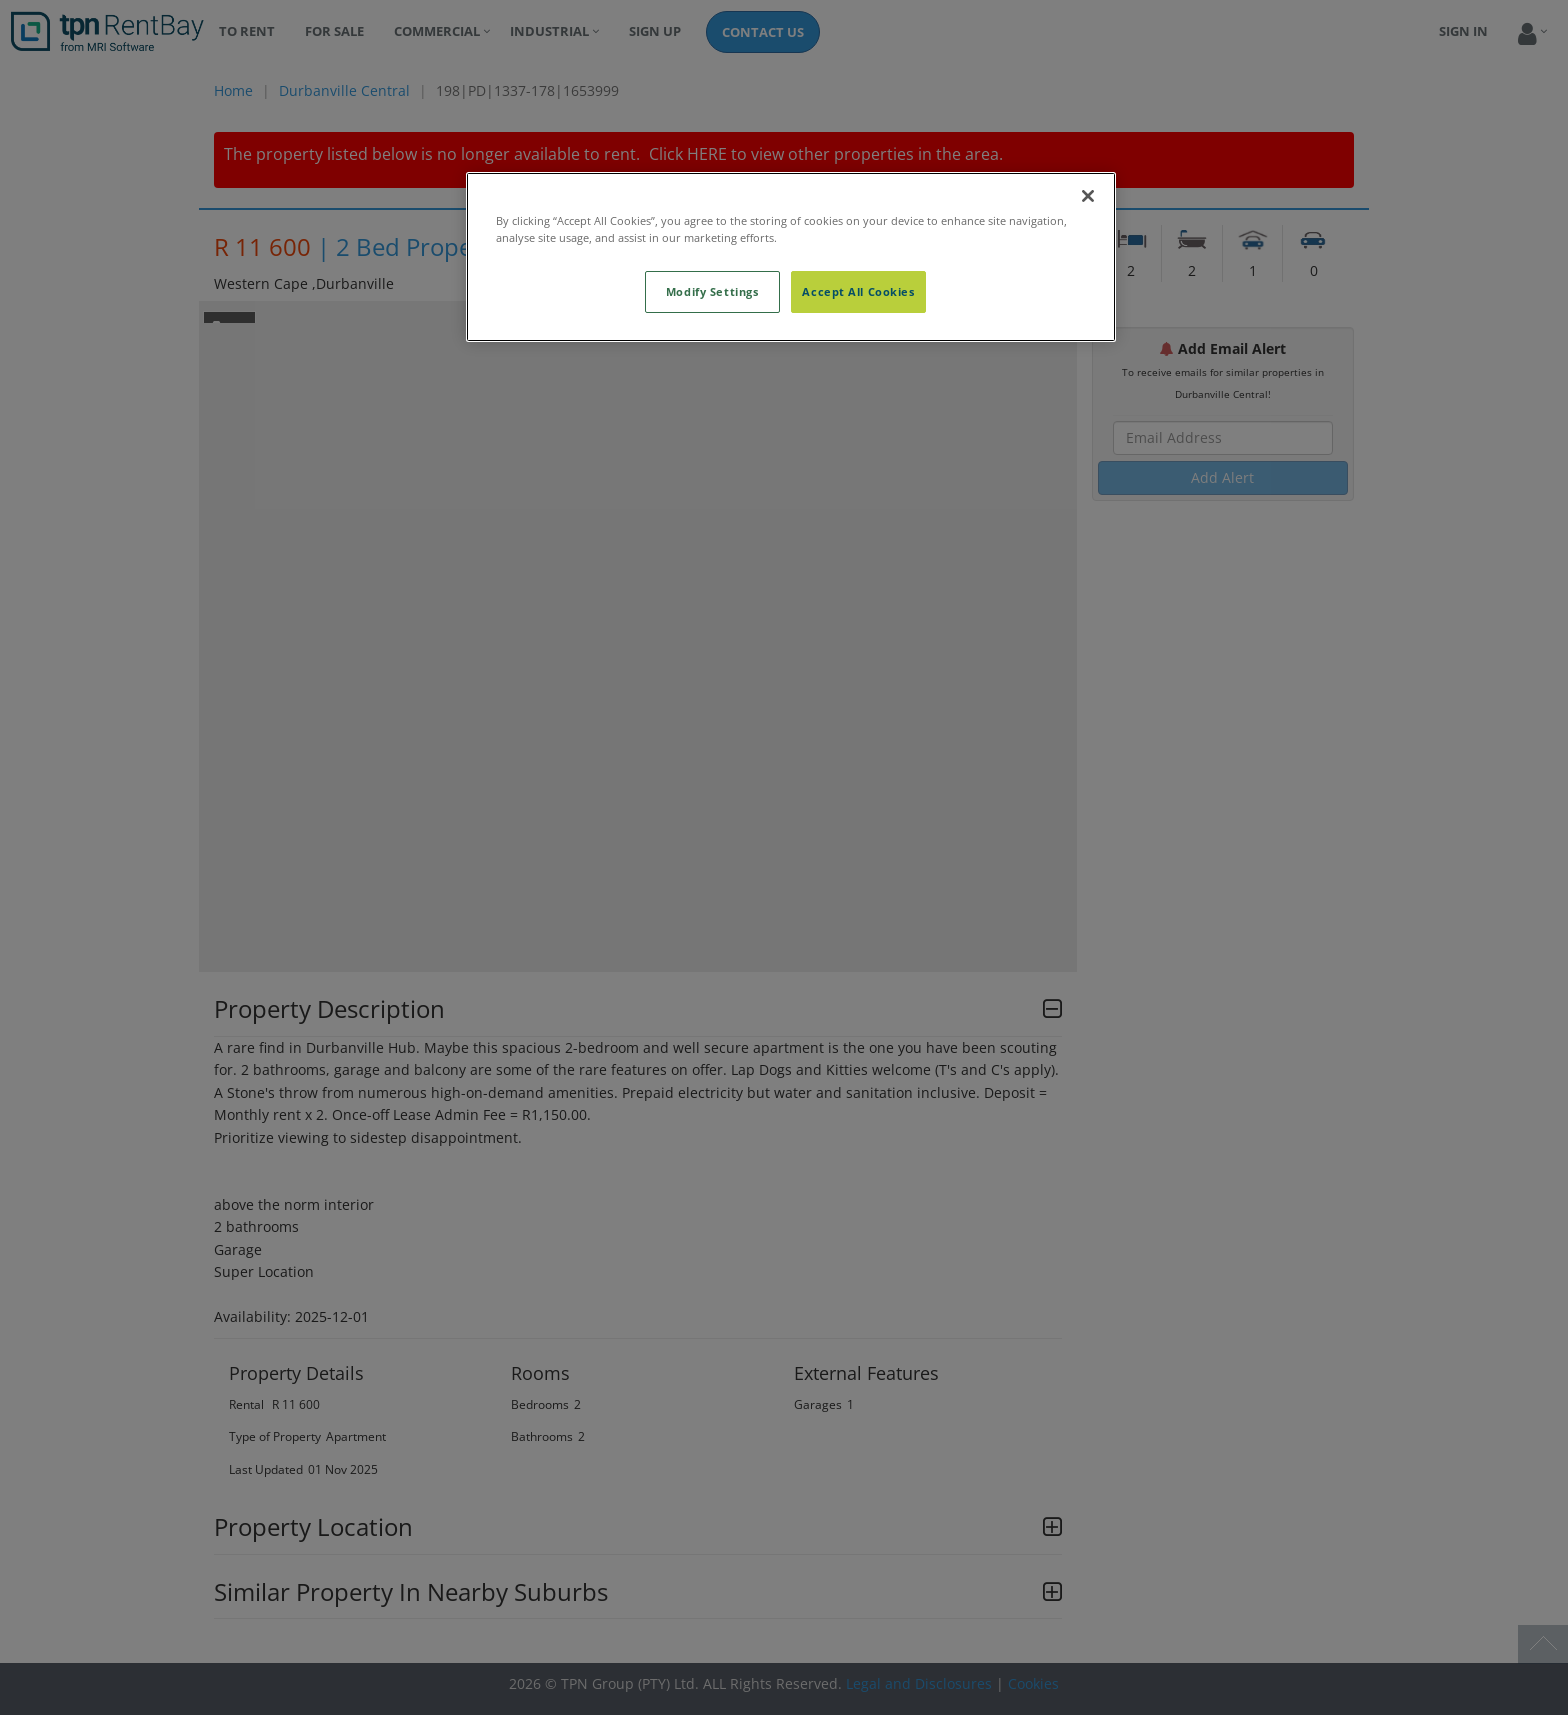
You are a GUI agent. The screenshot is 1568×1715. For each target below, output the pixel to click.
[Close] (1088, 196)
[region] (791, 257)
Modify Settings (712, 291)
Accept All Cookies (858, 291)
